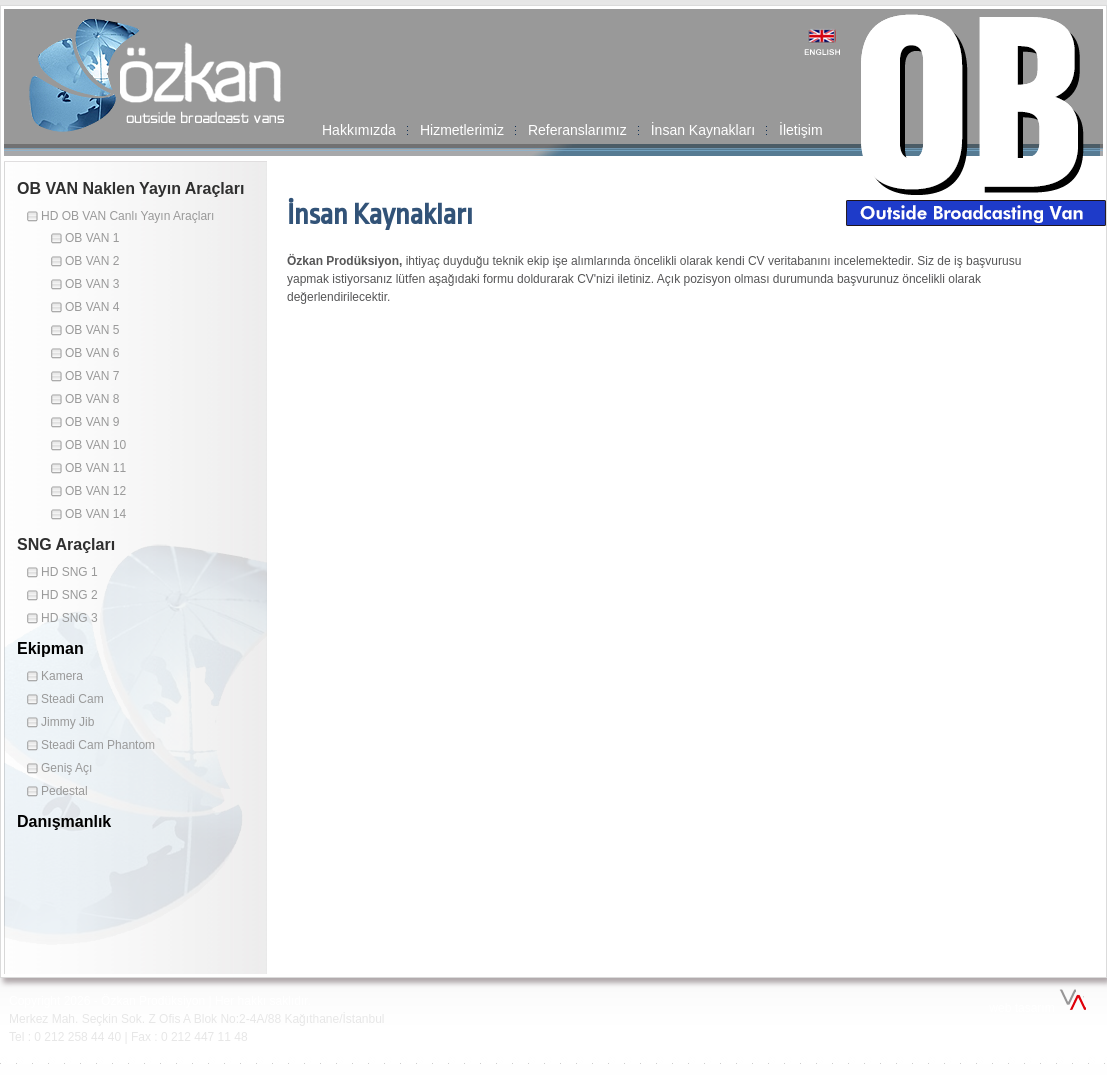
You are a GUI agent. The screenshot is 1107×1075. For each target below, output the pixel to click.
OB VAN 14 (95, 514)
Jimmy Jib (67, 722)
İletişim (801, 130)
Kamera (62, 676)
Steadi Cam (72, 699)
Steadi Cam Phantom (98, 745)
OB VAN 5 (92, 330)
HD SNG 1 (69, 572)
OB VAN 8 (92, 399)
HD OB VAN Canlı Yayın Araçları (127, 216)
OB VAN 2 (92, 261)
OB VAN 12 (95, 491)
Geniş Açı (66, 768)
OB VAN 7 (92, 376)
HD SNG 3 (69, 618)
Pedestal (64, 791)
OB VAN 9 (92, 422)
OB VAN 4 (92, 307)
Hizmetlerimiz (462, 130)
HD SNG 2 (69, 595)
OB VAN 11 (95, 468)
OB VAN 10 (95, 445)
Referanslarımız (577, 130)
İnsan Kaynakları (703, 130)
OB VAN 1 (92, 238)
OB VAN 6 (92, 353)
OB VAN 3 (92, 284)
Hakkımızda (359, 130)
